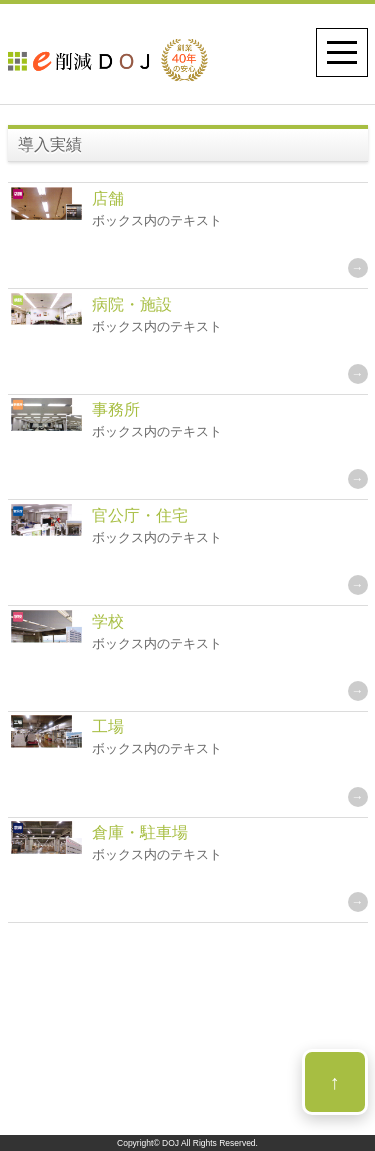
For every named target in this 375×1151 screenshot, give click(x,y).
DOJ (170, 1143)
